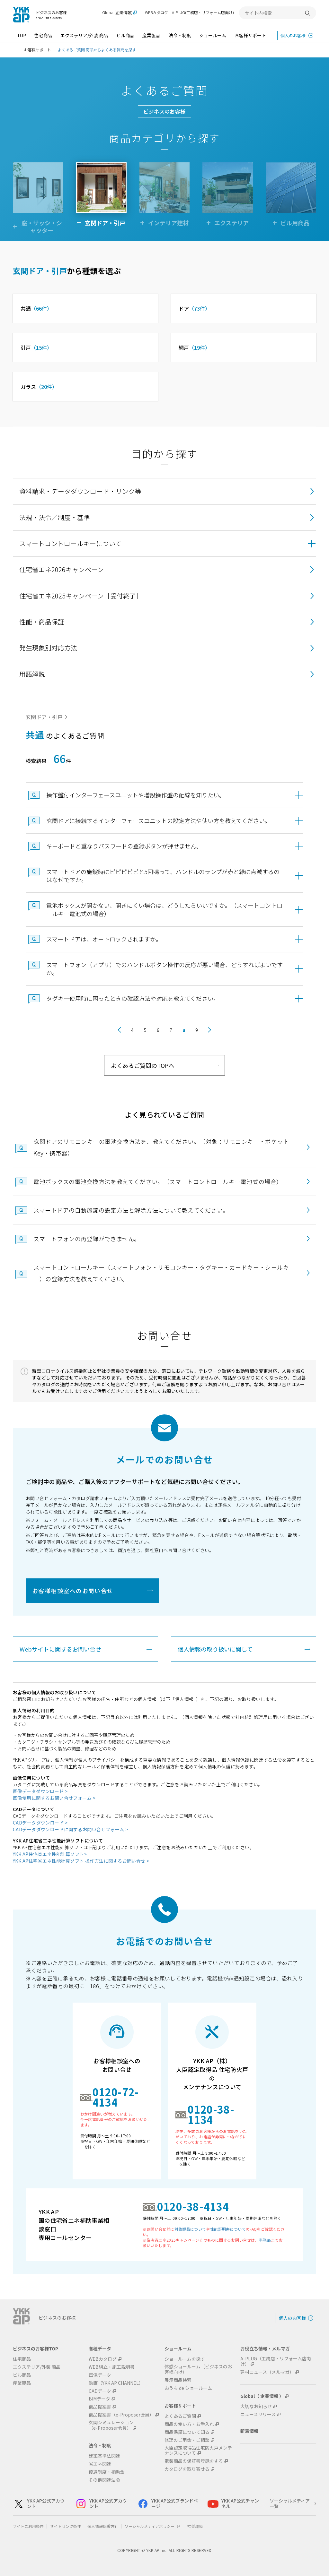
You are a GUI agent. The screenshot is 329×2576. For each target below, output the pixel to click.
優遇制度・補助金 (107, 2472)
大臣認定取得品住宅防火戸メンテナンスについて (198, 2450)
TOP (21, 35)
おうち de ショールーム (188, 2388)
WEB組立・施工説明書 (112, 2367)
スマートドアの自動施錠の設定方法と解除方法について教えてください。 (131, 1210)
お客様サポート (250, 35)
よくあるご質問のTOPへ (142, 1065)
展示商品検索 (177, 2380)
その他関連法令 (104, 2480)
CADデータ (100, 2391)
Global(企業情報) (117, 13)
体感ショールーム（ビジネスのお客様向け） (198, 2369)
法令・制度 (180, 35)
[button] (164, 543)
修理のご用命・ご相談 (186, 2440)
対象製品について (190, 2229)
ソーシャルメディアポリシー (153, 2526)
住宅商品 (43, 35)
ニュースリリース (258, 2414)
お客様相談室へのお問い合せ (72, 1590)
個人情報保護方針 (102, 2526)
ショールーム (212, 35)
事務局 (265, 2240)
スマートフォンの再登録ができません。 (86, 1238)
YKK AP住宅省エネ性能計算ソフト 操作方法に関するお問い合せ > (81, 1861)
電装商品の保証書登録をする (193, 2461)
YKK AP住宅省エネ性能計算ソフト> (50, 1854)
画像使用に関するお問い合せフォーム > (54, 1798)
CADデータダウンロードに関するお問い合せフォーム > (70, 1829)
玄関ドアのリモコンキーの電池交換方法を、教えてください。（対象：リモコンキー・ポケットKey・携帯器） (161, 1147)
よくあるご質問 (180, 2416)
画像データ (100, 2375)
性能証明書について (228, 2229)
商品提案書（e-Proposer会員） (121, 2414)
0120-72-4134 (116, 2097)
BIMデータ (99, 2398)
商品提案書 (100, 2406)
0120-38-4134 (193, 2206)
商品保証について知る (186, 2432)
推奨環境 (195, 2526)
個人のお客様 (293, 35)
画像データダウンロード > (40, 1791)
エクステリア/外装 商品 (84, 35)
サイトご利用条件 (28, 2526)
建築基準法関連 (104, 2456)
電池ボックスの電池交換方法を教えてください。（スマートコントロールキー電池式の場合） (157, 1181)
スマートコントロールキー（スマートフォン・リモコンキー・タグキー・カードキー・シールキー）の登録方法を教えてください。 (161, 1273)
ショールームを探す (184, 2359)
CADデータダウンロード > (40, 1822)
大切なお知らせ (256, 2406)
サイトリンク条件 (65, 2526)
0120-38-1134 (211, 2114)
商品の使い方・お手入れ (189, 2424)
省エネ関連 (100, 2464)
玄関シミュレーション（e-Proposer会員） (111, 2425)
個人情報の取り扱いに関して (215, 1649)
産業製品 (151, 35)
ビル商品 (125, 35)
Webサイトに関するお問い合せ (60, 1649)
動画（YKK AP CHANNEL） (116, 2383)
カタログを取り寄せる (186, 2469)
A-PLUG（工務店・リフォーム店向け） (275, 2361)
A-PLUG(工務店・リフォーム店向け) (203, 12)
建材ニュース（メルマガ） (267, 2372)
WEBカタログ (156, 12)
